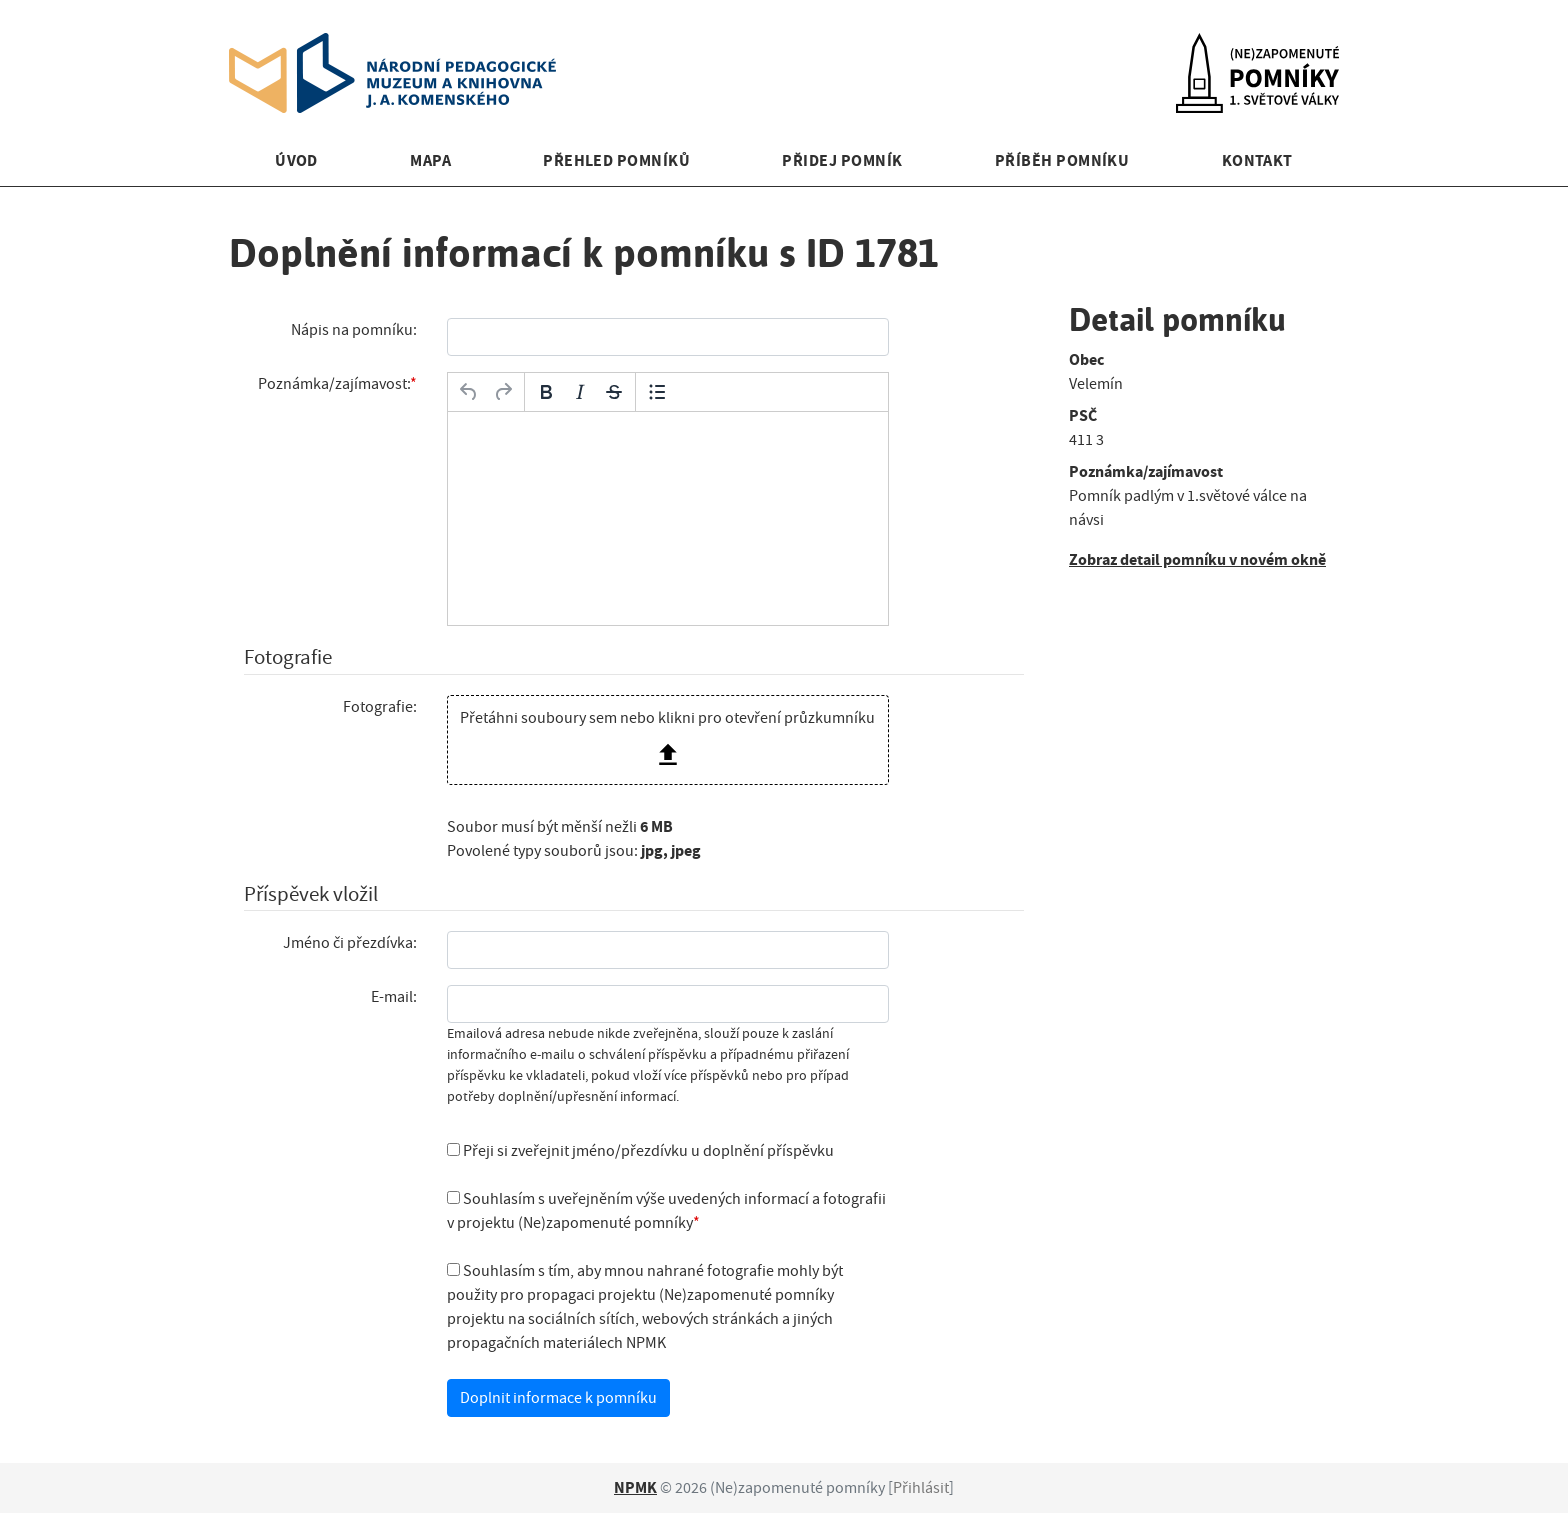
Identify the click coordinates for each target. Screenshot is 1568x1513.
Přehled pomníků (616, 160)
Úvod (296, 160)
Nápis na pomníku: (354, 330)
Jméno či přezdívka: (350, 943)
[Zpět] (469, 392)
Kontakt (1257, 160)
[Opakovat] (503, 392)
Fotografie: (380, 707)
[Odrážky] (657, 392)
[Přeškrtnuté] (614, 392)
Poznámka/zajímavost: (334, 384)
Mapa (430, 160)
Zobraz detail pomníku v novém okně (1197, 559)
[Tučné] (546, 392)
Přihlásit (921, 1488)
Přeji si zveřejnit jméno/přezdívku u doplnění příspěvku (640, 1151)
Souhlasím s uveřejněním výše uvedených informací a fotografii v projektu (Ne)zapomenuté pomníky (666, 1211)
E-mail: (394, 997)
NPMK (635, 1487)
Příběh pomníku (1062, 160)
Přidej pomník (842, 160)
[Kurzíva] (580, 392)
